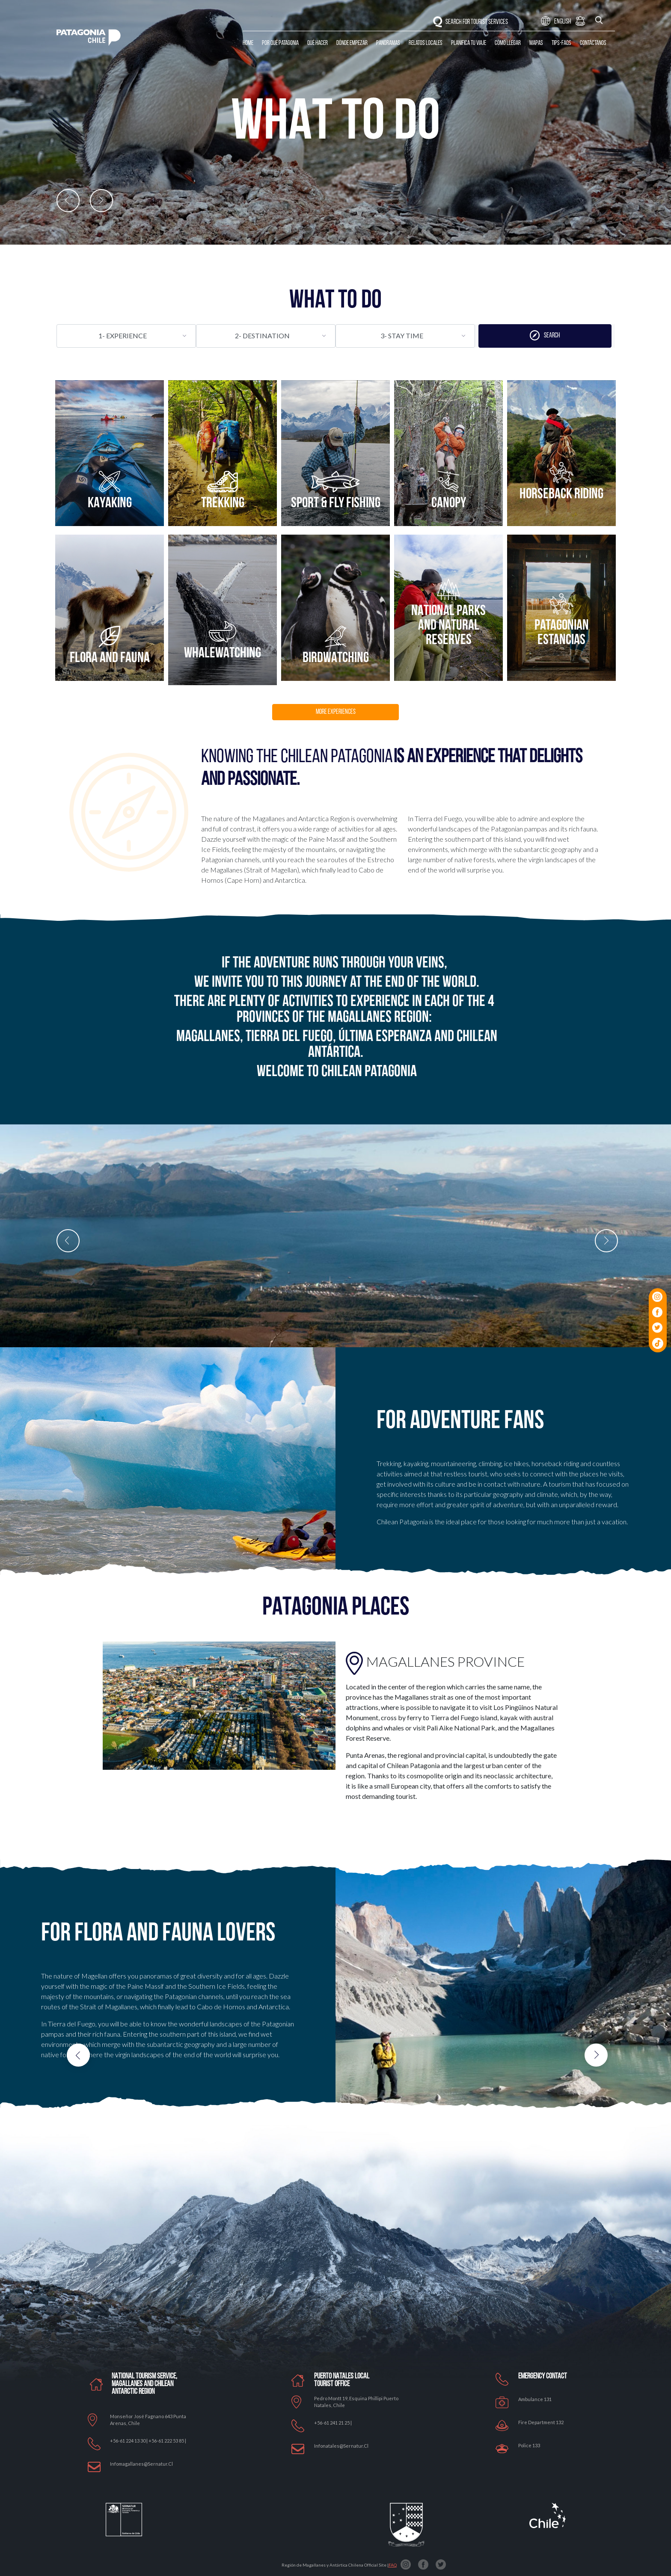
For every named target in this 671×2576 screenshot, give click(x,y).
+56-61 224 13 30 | (129, 2440)
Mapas (536, 43)
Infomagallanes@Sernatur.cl (141, 2464)
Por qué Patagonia (280, 43)
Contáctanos (593, 43)
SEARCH (545, 335)
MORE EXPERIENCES (336, 712)
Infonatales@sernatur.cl (341, 2446)
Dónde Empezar (352, 43)
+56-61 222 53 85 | (167, 2440)
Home (248, 43)
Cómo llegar (508, 43)
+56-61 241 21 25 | (333, 2422)
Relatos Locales (425, 43)
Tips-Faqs (561, 43)
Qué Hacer (317, 43)
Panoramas (388, 43)
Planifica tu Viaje (468, 43)
